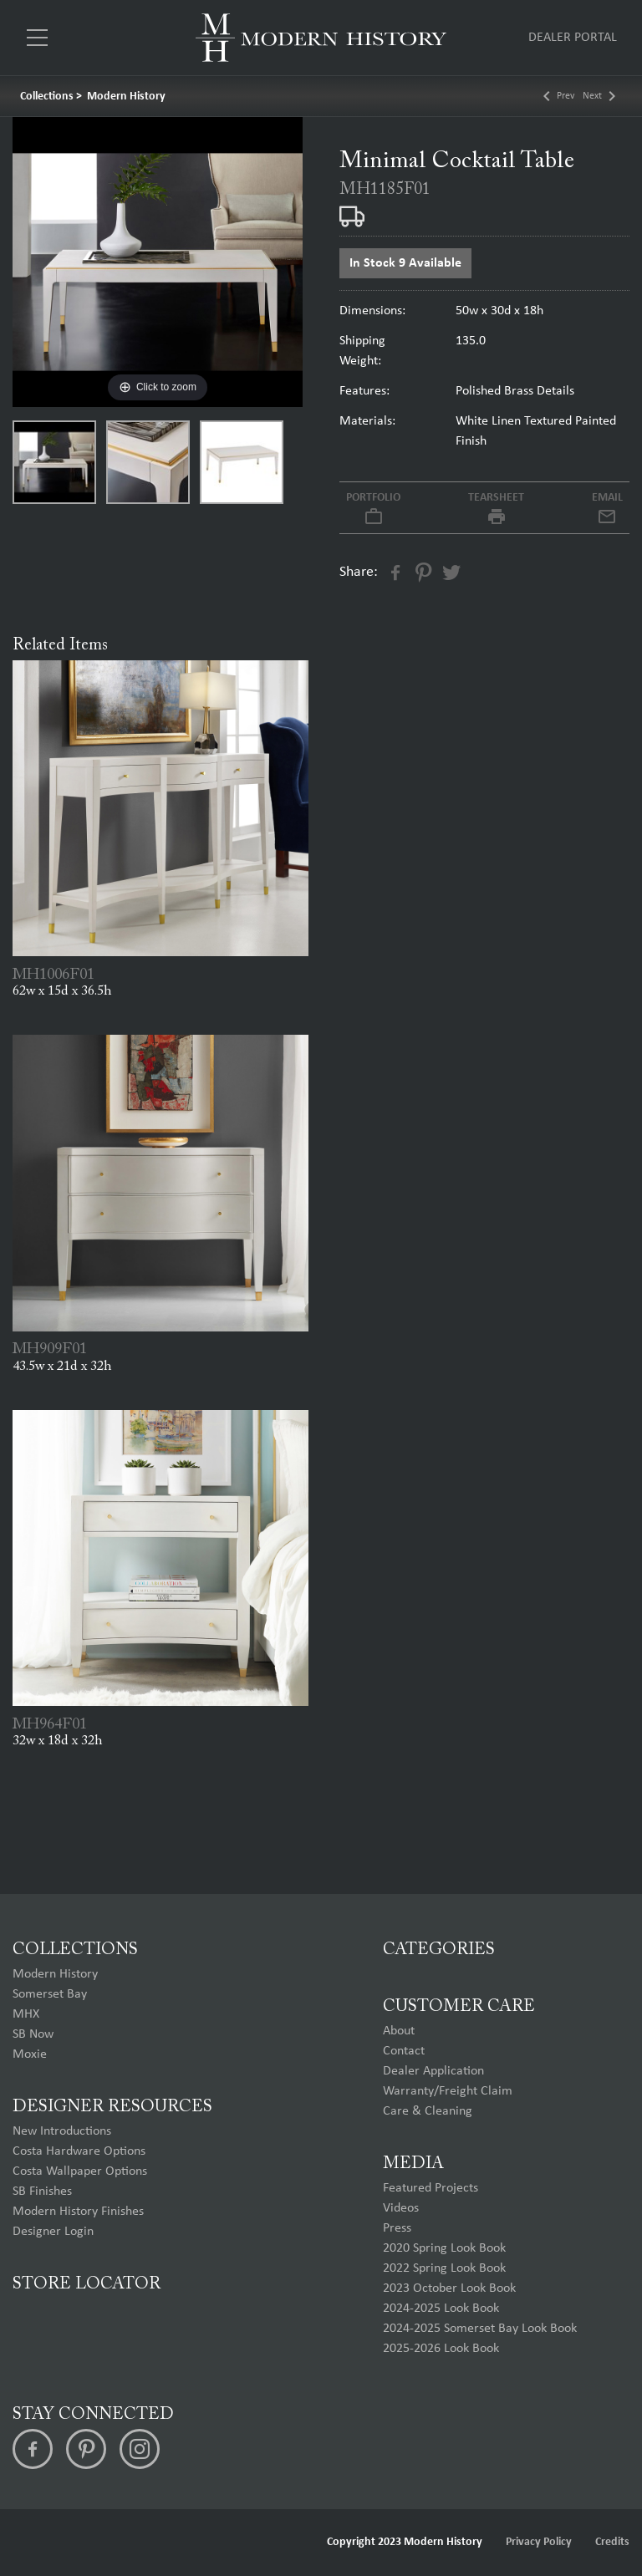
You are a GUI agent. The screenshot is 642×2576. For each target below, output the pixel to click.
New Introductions (62, 2131)
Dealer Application (433, 2071)
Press (397, 2228)
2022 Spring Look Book (444, 2268)
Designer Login (53, 2231)
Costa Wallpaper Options (80, 2171)
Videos (401, 2208)
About (399, 2031)
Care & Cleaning (427, 2111)
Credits (612, 2542)
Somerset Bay (50, 1994)
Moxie (30, 2054)
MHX (26, 2014)
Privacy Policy (539, 2542)
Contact (404, 2051)
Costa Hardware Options (79, 2151)
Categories (439, 1950)
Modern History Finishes (78, 2211)
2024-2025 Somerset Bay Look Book (480, 2328)
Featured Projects (430, 2188)
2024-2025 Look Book (441, 2308)
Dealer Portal (572, 37)
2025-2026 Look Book (441, 2348)
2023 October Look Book (449, 2288)
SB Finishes (42, 2191)
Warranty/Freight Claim (447, 2091)
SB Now (33, 2034)
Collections (47, 96)
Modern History (126, 96)
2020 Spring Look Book (444, 2248)
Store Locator (86, 2284)
